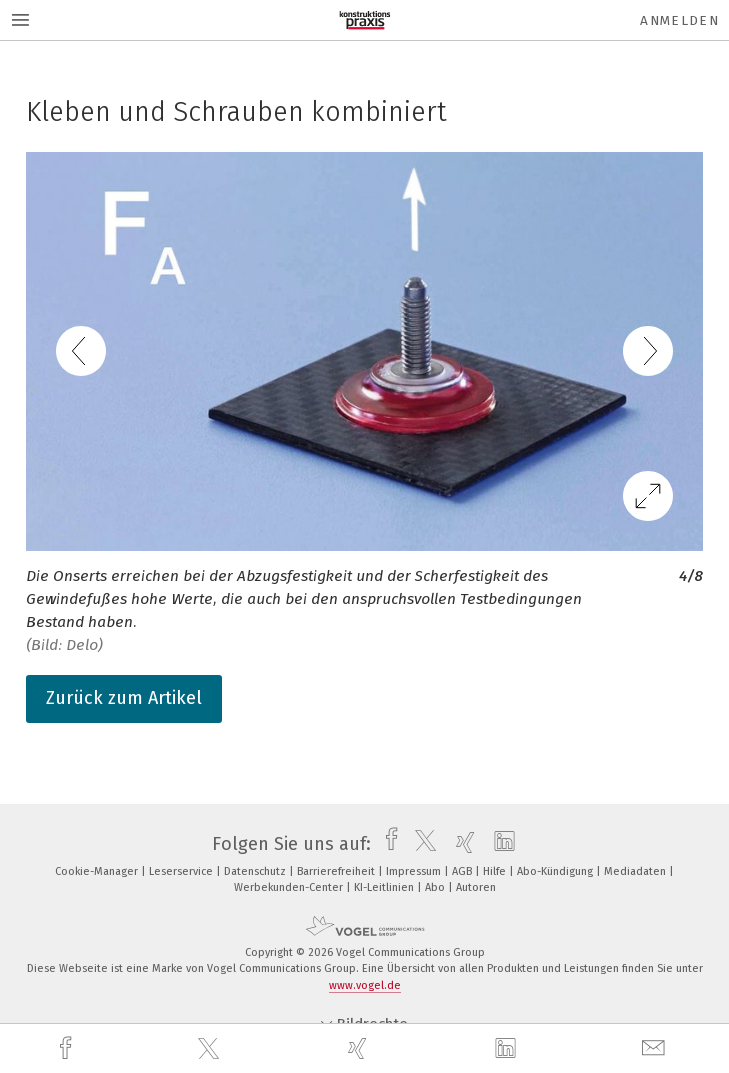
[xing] (360, 1048)
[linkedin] (508, 1049)
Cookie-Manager (98, 871)
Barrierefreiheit (337, 871)
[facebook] (68, 1048)
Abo (436, 887)
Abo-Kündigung (556, 871)
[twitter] (211, 1049)
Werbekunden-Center (290, 887)
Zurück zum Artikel (124, 698)
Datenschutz (256, 871)
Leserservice (182, 871)
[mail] (656, 1048)
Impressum (415, 871)
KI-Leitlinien (385, 887)
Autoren (476, 887)
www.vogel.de (365, 985)
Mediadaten (636, 871)
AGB (463, 871)
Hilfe (496, 871)
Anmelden (679, 20)
